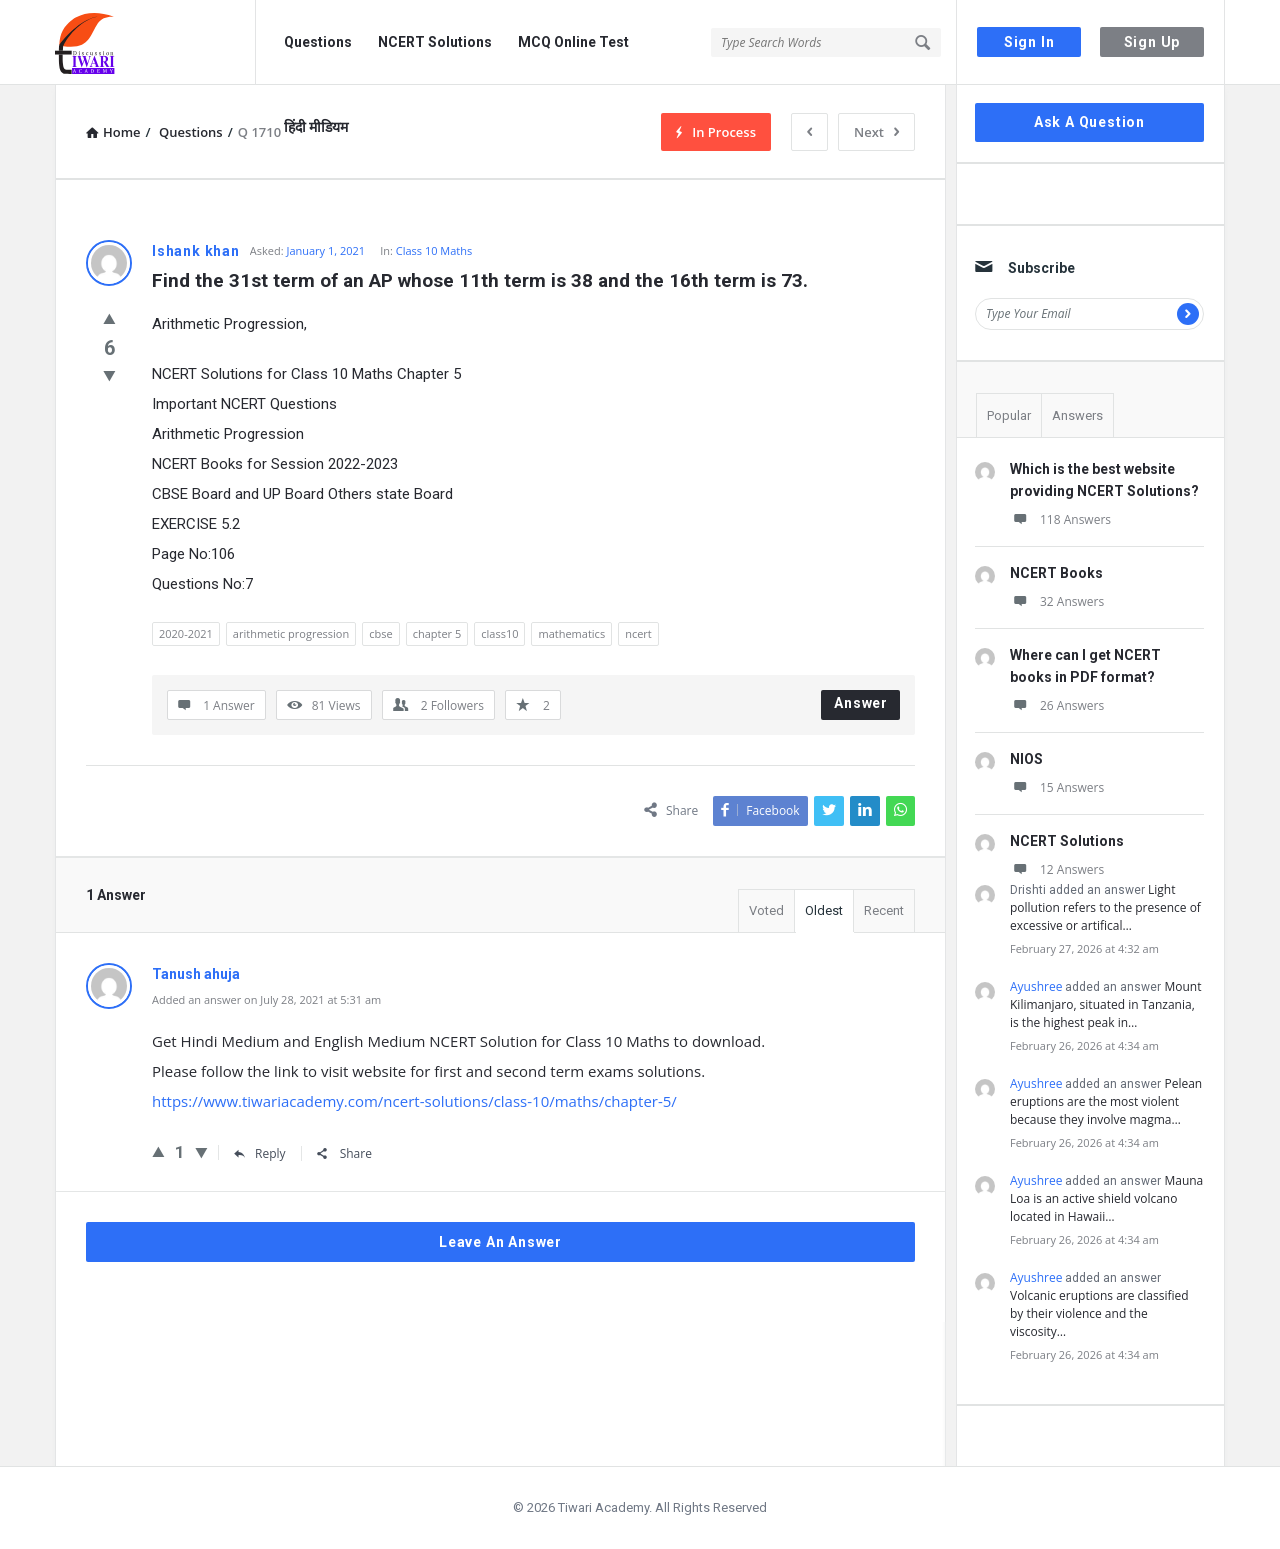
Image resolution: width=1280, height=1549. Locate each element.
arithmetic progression (291, 633)
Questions (318, 42)
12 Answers (1057, 869)
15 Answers (1057, 787)
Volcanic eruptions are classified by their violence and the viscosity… (1099, 1313)
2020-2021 (186, 633)
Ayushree (1036, 986)
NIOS (1026, 759)
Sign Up (1152, 42)
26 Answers (1057, 705)
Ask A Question (1089, 122)
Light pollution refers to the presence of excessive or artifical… (1105, 907)
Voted (766, 910)
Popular (1009, 415)
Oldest (824, 910)
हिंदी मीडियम (316, 127)
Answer (861, 703)
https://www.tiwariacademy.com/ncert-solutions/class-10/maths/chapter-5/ (414, 1101)
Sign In (1029, 42)
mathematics (571, 633)
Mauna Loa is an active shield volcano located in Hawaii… (1106, 1198)
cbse (380, 633)
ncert (638, 633)
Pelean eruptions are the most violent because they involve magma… (1106, 1101)
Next (876, 132)
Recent (884, 910)
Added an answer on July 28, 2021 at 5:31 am (266, 999)
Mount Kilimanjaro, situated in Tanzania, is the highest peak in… (1105, 1004)
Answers (1077, 415)
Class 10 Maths (434, 250)
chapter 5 (437, 633)
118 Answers (1060, 519)
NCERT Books (1056, 573)
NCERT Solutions (435, 42)
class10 (499, 633)
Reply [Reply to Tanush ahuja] (260, 1153)
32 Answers (1057, 601)
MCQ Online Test (573, 42)
